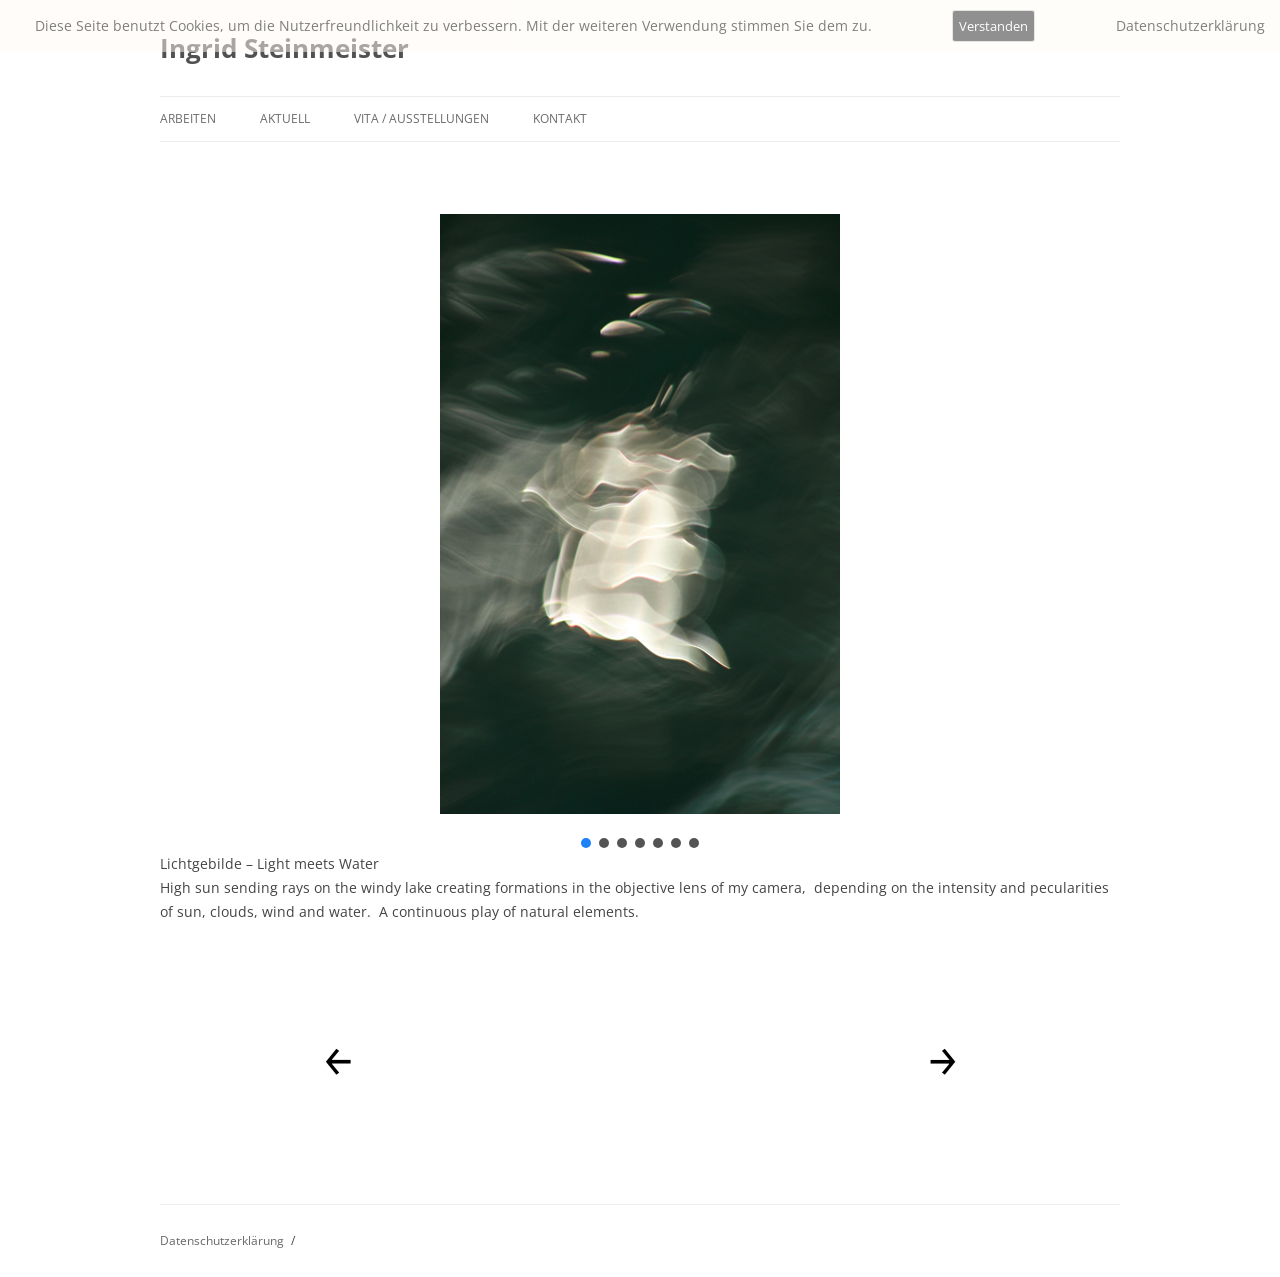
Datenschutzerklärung (222, 1240)
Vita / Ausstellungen (421, 118)
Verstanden (993, 26)
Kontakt (560, 118)
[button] (586, 843)
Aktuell (285, 118)
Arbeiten (188, 118)
